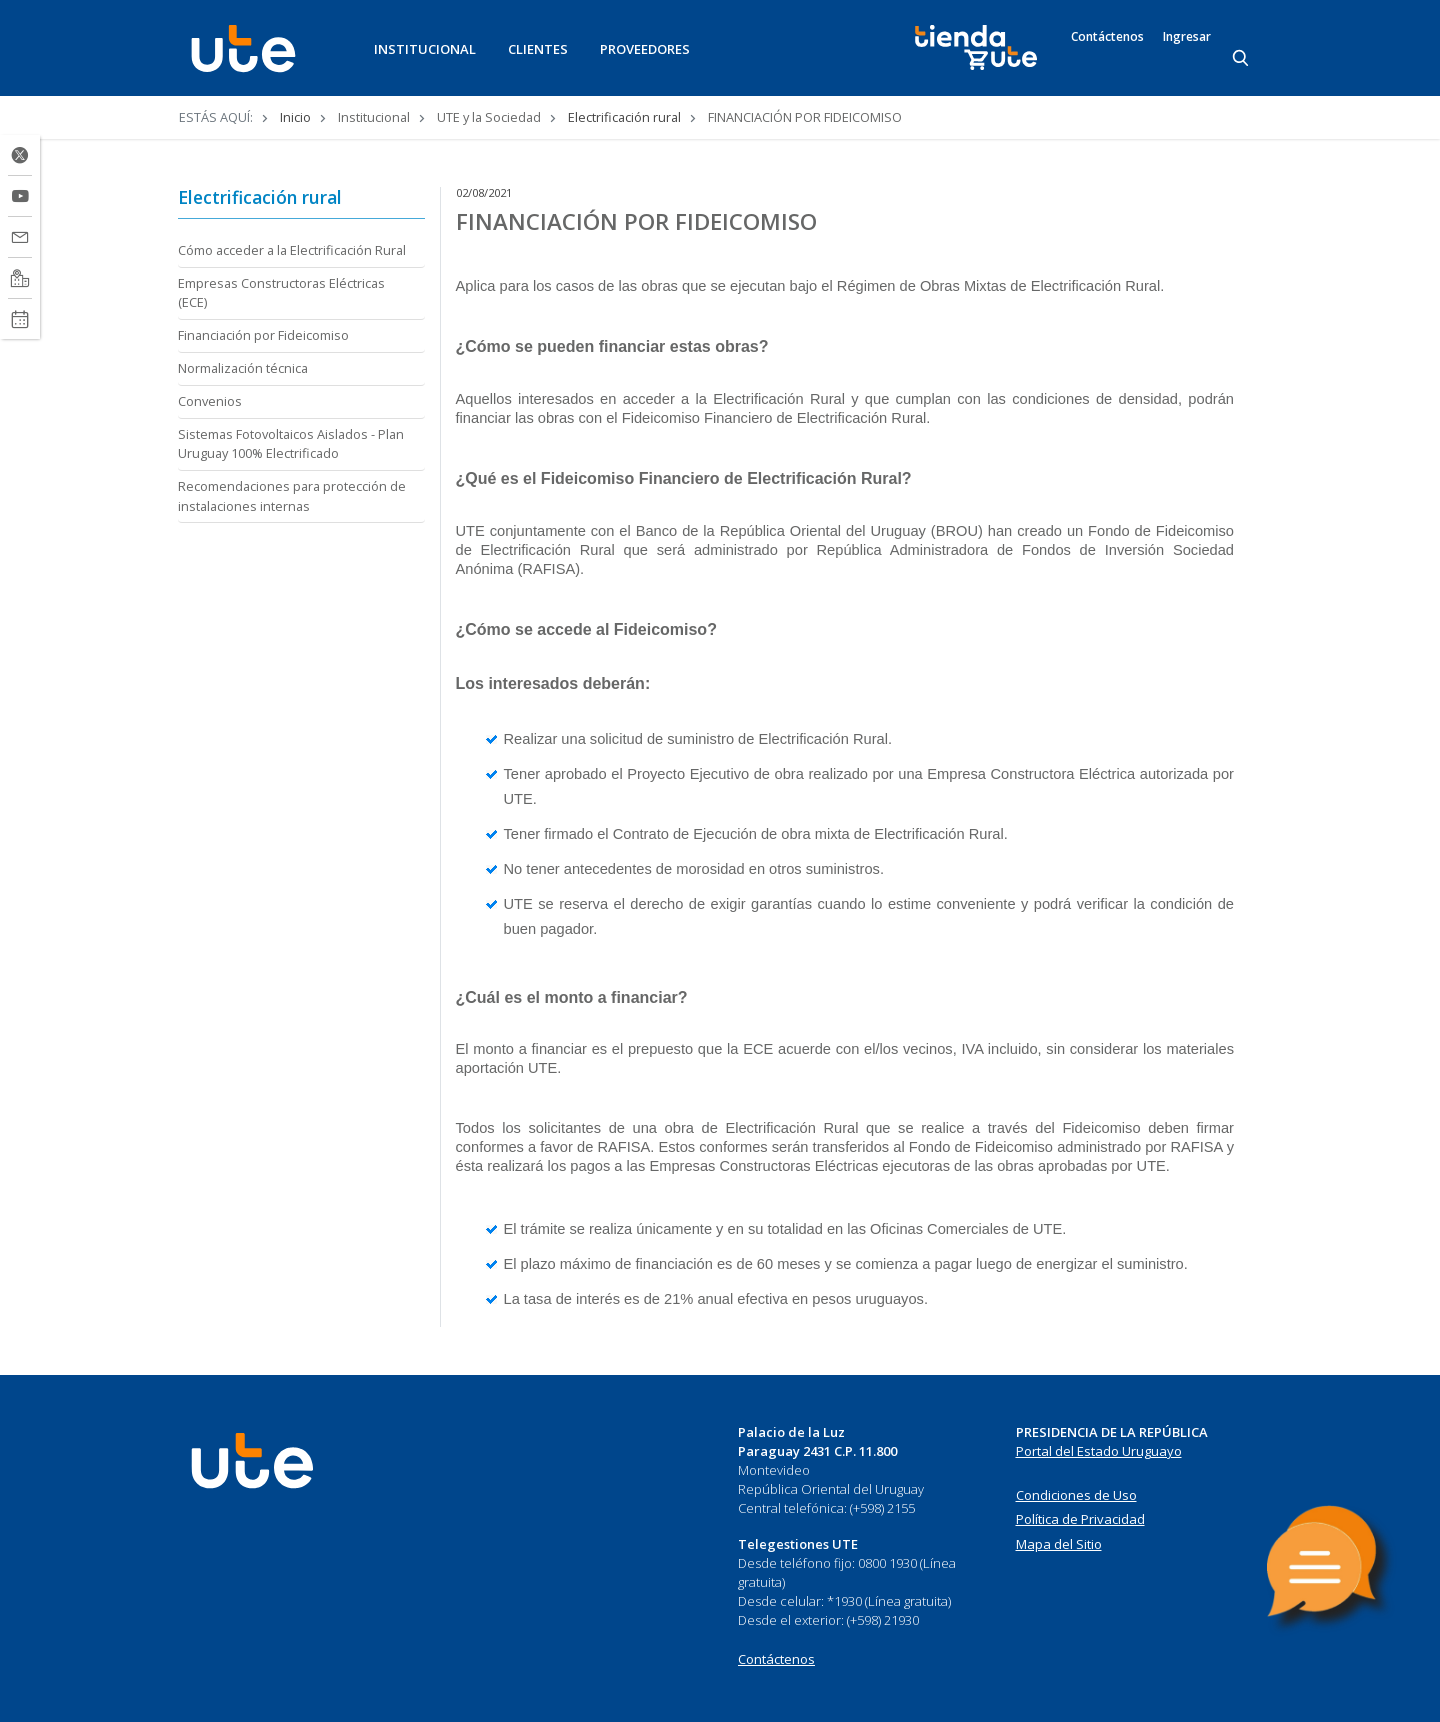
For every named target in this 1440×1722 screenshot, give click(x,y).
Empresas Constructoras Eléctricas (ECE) (281, 292)
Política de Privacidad (1080, 1519)
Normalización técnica (243, 368)
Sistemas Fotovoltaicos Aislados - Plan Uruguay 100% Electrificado (291, 443)
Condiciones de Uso (1076, 1495)
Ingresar (1187, 37)
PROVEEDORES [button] (645, 49)
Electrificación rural (624, 117)
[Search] (1242, 59)
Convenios (210, 401)
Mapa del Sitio (1059, 1544)
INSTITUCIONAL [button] (425, 49)
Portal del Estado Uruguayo (1099, 1451)
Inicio (295, 117)
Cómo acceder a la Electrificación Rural (292, 250)
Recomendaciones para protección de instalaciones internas (292, 495)
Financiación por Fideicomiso (263, 335)
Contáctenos (1107, 37)
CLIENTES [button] (538, 49)
